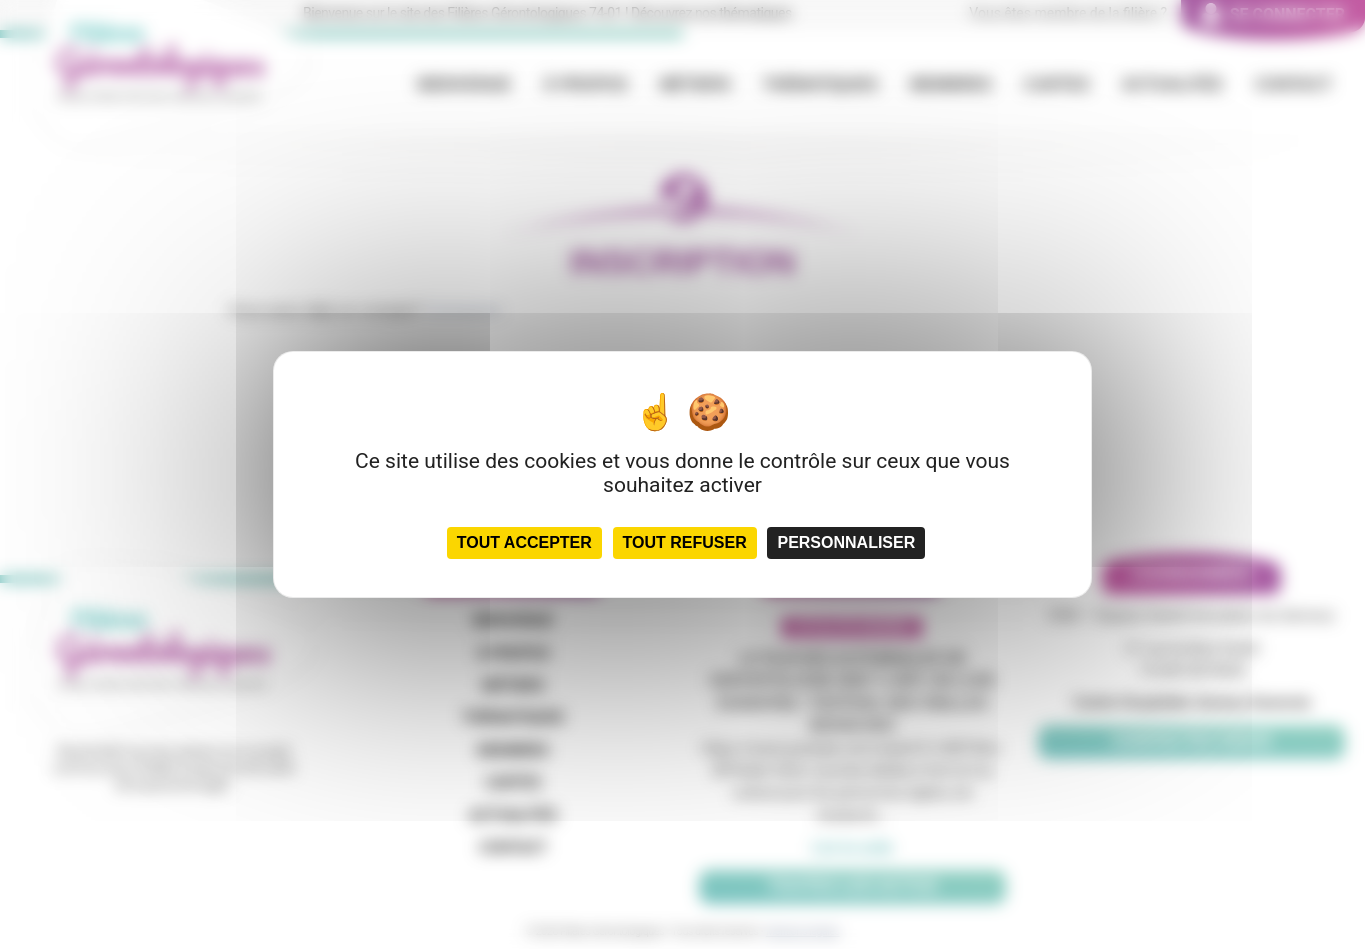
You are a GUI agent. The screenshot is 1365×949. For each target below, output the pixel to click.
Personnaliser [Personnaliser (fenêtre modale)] (846, 542)
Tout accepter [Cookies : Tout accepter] (524, 542)
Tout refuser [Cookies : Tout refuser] (685, 542)
